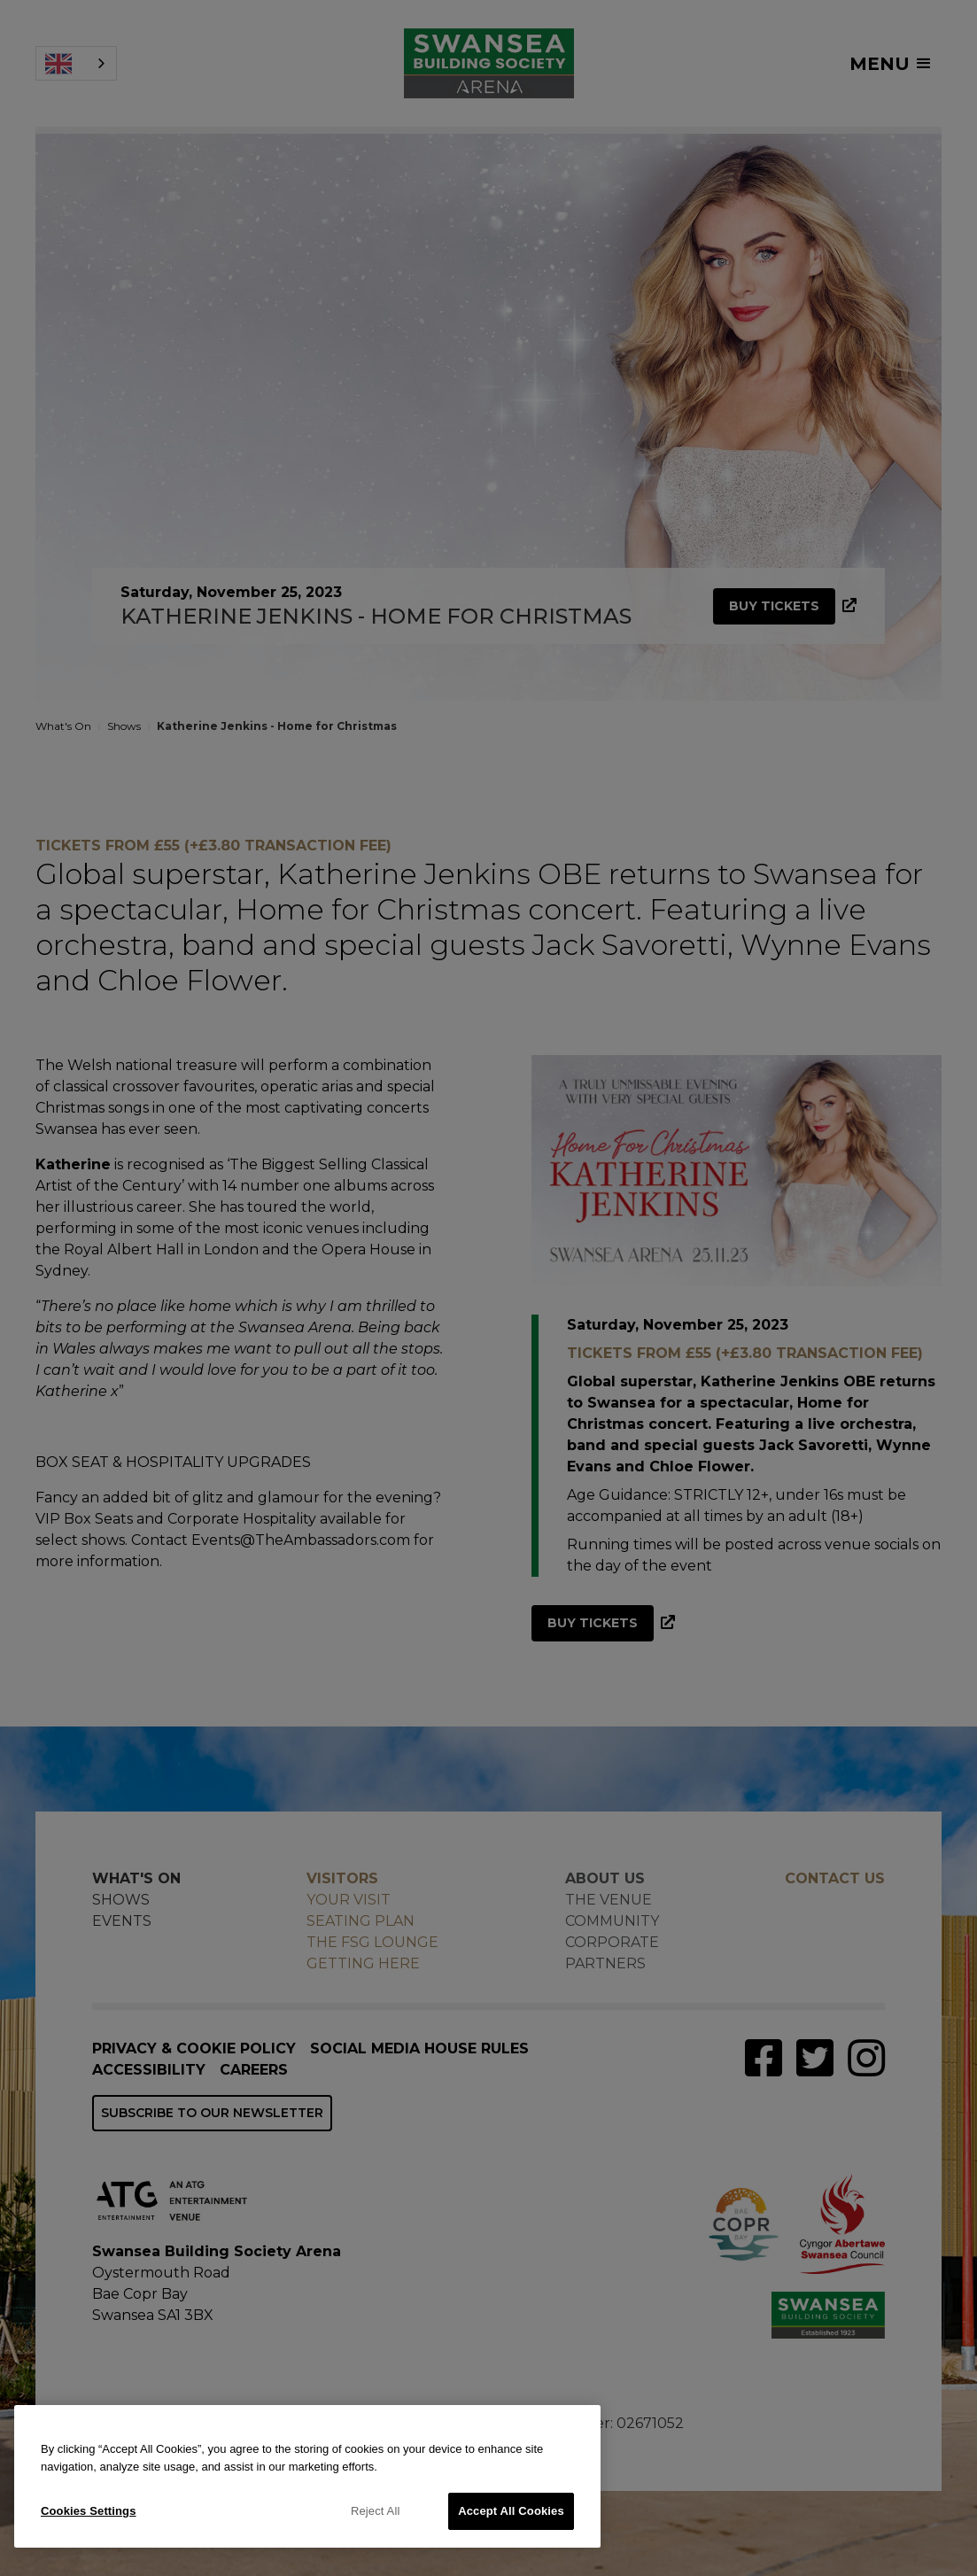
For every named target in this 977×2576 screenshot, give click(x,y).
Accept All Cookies (511, 2511)
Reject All (375, 2511)
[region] (307, 2476)
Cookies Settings (88, 2511)
